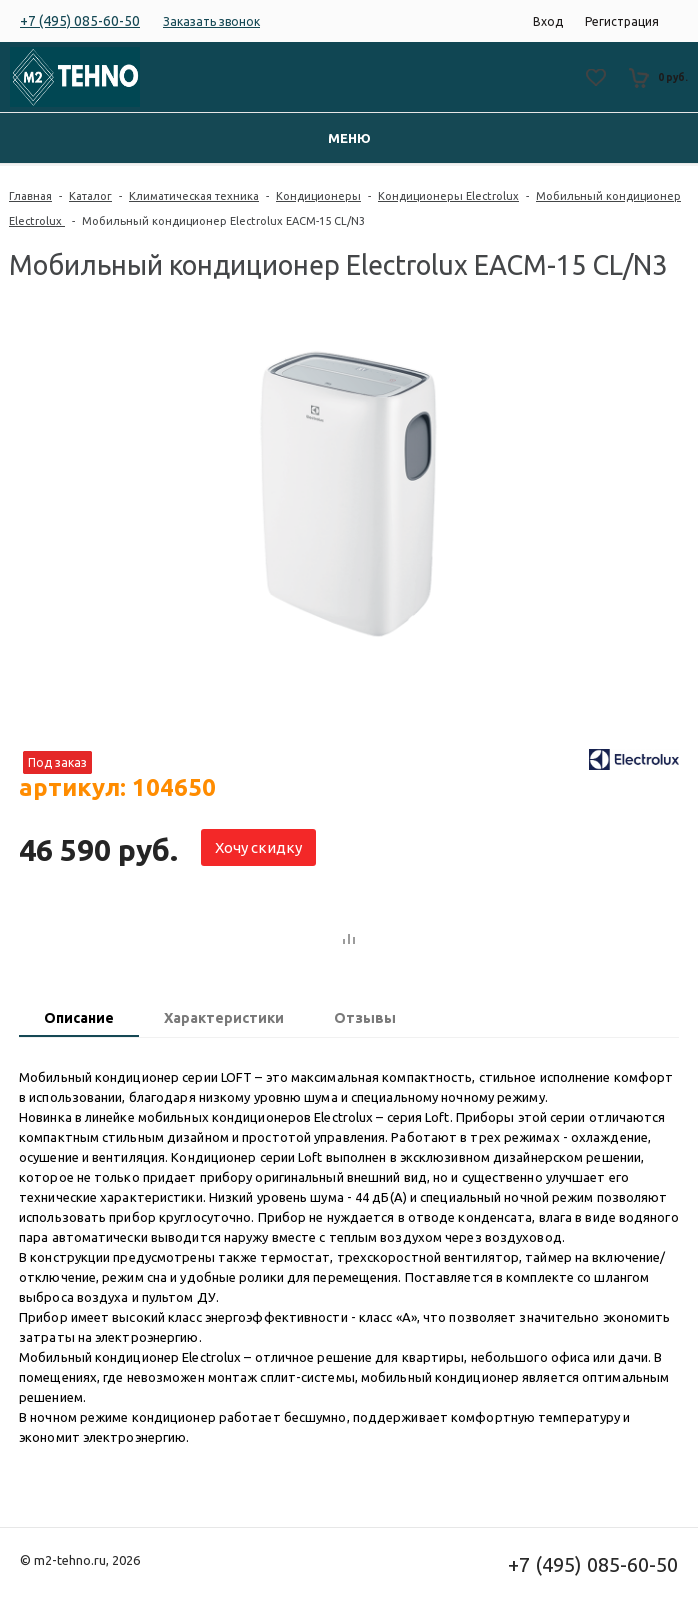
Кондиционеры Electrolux (448, 196)
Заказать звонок (211, 21)
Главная (30, 196)
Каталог (90, 196)
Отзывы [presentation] (365, 1018)
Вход (548, 21)
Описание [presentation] (79, 1018)
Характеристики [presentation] (224, 1018)
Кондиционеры (318, 196)
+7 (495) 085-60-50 (80, 21)
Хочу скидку (258, 847)
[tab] (79, 1020)
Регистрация (622, 21)
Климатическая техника (194, 196)
